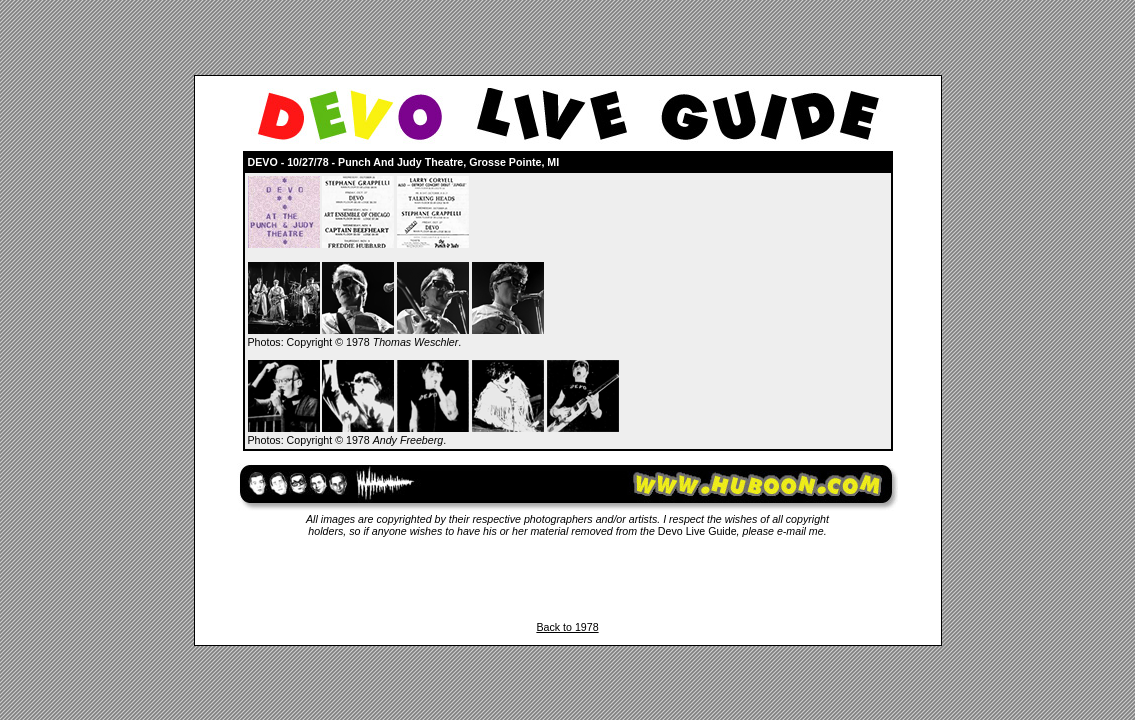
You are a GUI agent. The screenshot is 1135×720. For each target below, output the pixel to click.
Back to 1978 (567, 627)
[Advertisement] (568, 579)
